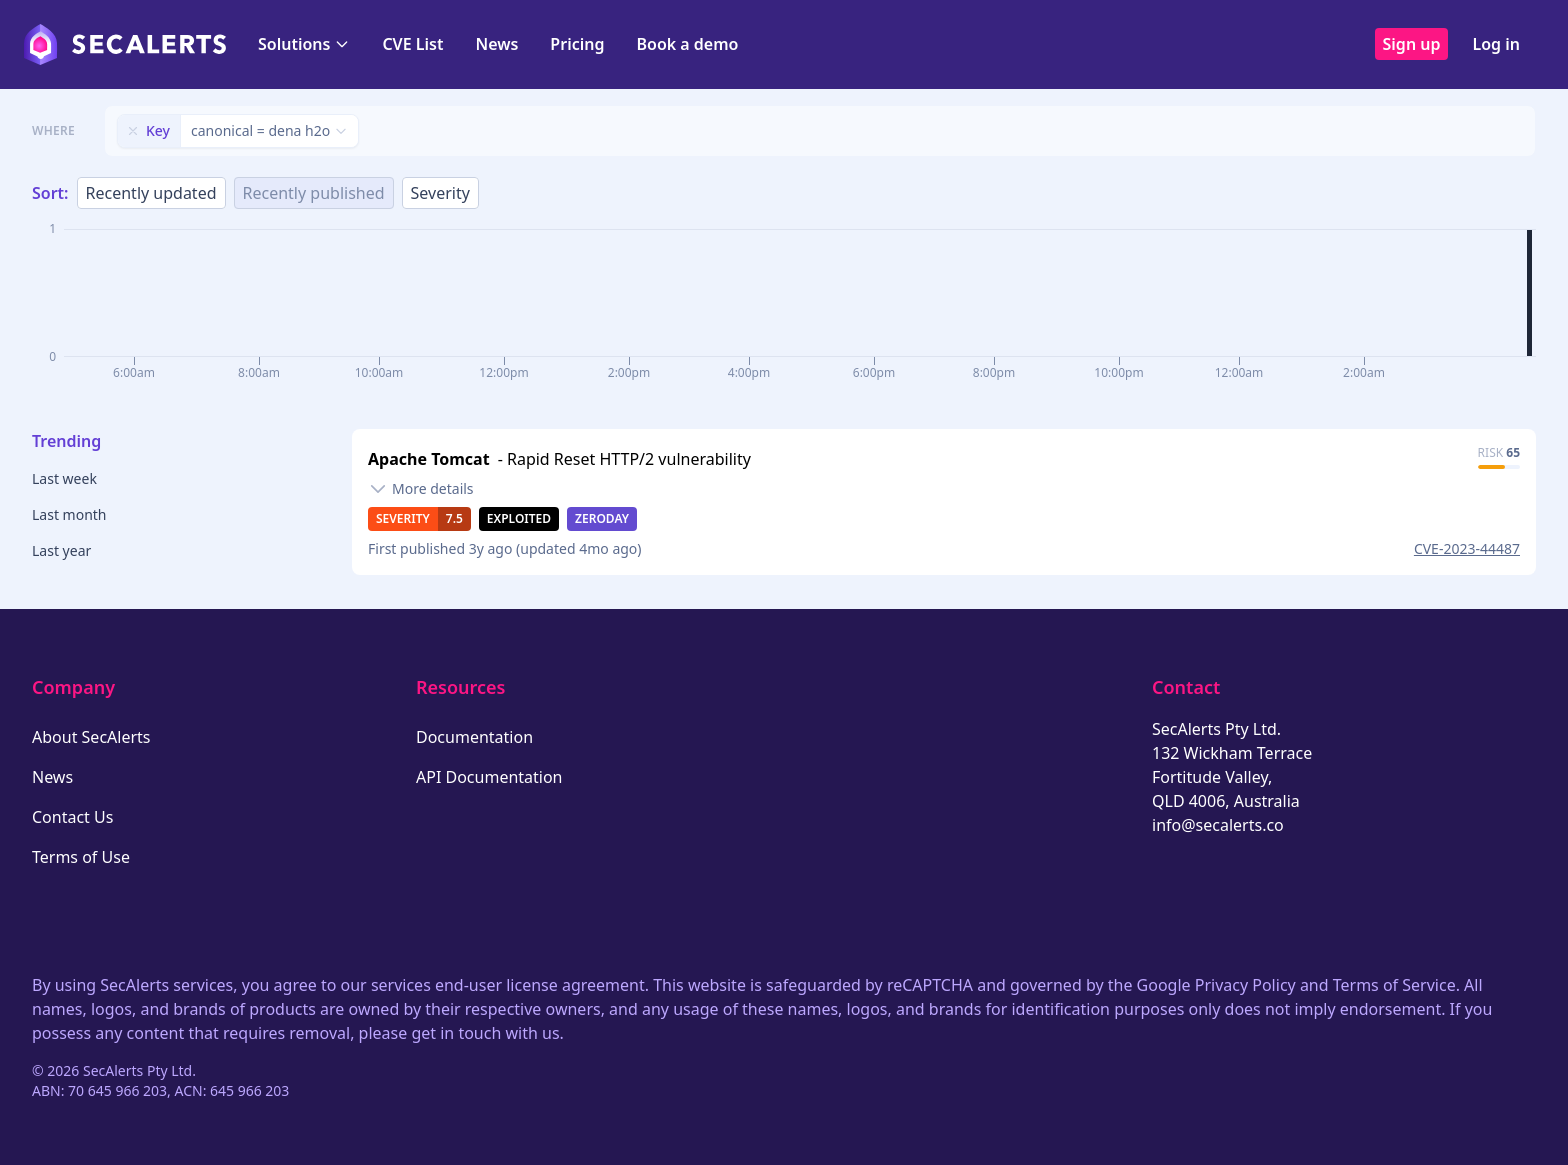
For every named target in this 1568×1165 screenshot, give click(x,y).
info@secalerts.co (1218, 825)
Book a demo (687, 44)
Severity (440, 193)
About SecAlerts (91, 737)
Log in (1496, 44)
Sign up (1412, 44)
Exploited (519, 518)
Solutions (304, 44)
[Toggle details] (421, 489)
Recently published (314, 193)
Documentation (474, 737)
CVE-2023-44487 (1467, 548)
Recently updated (151, 193)
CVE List (412, 44)
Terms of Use (81, 857)
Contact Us (72, 817)
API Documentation (489, 777)
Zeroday (602, 518)
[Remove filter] (133, 131)
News (496, 44)
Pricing (577, 44)
